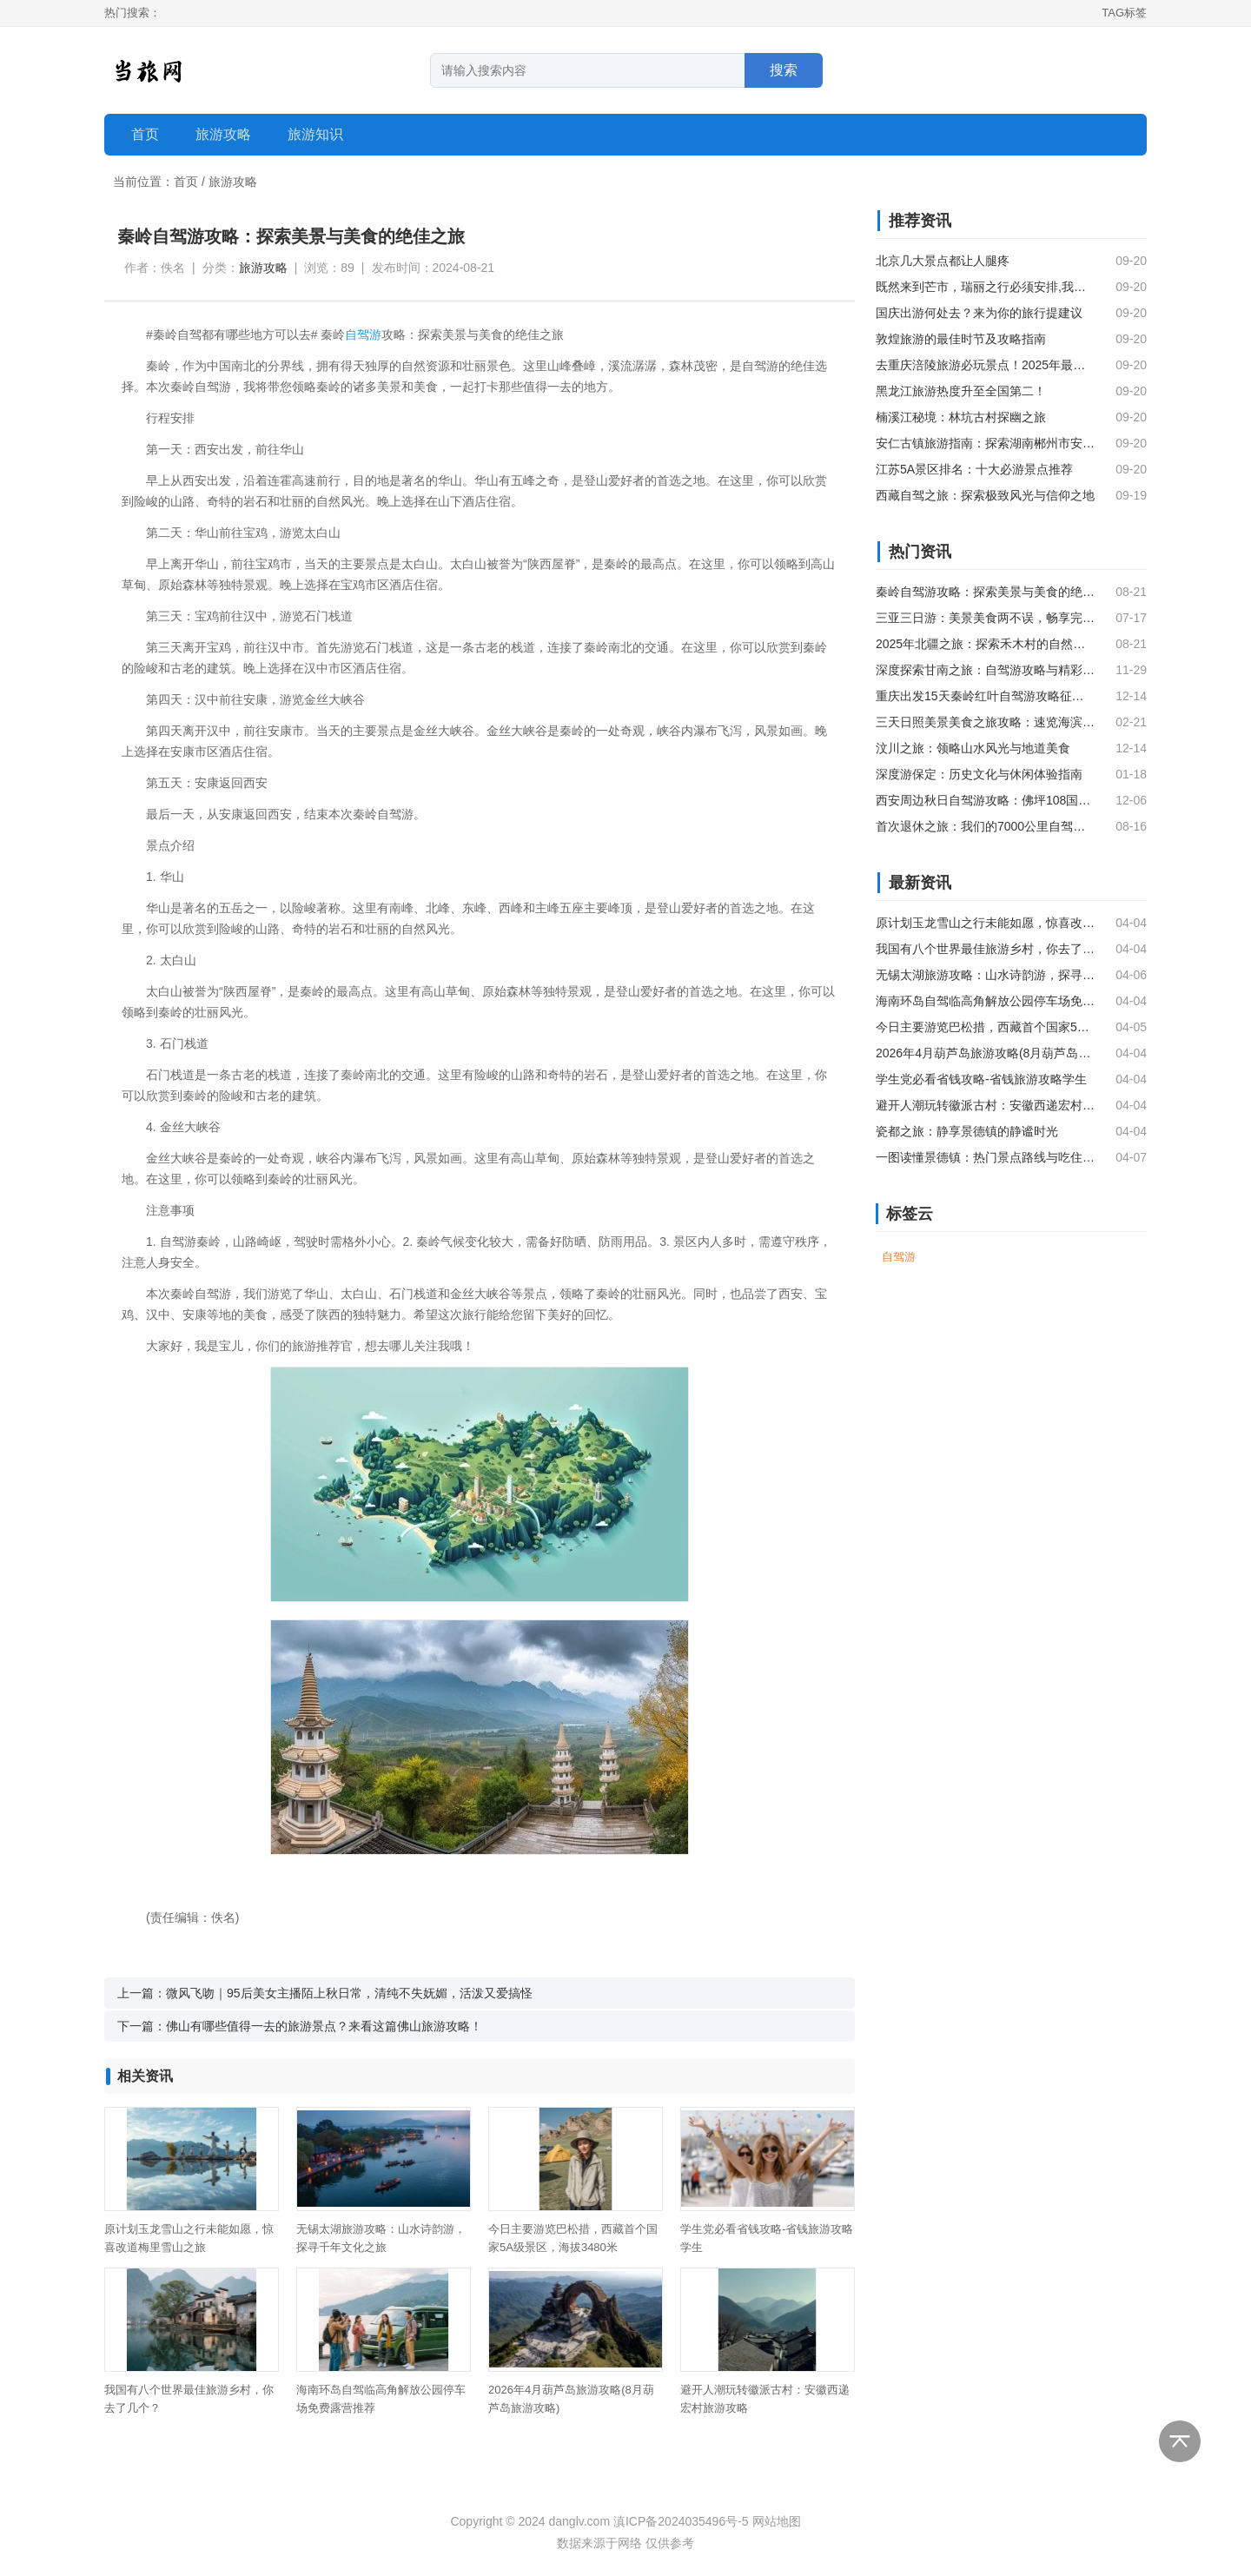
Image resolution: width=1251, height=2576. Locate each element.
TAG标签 (1124, 12)
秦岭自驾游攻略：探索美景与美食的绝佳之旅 (985, 592)
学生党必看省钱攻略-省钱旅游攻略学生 (981, 1079)
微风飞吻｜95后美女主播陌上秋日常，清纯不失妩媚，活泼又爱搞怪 (349, 1993)
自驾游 (363, 334)
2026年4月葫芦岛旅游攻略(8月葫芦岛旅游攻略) (985, 1053)
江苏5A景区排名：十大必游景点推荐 (974, 469)
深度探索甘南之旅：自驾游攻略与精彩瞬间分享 (985, 670)
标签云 (909, 1213)
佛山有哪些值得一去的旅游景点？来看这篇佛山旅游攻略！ (324, 2026)
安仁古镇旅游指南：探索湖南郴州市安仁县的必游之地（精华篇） (985, 443)
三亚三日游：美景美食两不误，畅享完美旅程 (985, 618)
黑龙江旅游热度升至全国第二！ (961, 391)
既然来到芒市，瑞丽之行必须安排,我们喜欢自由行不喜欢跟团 (985, 287)
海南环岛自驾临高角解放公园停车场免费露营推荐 (985, 1001)
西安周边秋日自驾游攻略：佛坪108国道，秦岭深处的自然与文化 (985, 800)
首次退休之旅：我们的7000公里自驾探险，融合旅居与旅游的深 (985, 826)
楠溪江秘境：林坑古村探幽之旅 (961, 417)
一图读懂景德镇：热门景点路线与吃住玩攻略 (985, 1157)
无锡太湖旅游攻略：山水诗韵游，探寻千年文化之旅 (985, 975)
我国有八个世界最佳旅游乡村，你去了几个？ (985, 949)
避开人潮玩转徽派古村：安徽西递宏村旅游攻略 (985, 1105)
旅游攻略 (232, 182)
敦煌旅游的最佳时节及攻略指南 (961, 339)
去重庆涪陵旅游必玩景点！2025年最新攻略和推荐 (985, 365)
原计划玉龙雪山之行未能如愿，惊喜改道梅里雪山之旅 (985, 923)
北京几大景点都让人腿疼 (942, 261)
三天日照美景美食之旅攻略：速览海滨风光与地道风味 (985, 722)
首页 (145, 134)
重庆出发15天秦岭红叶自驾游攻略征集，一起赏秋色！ (985, 696)
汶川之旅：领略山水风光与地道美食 (973, 748)
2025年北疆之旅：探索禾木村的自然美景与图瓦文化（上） (985, 644)
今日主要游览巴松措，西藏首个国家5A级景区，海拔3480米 (985, 1027)
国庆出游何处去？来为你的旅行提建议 (979, 313)
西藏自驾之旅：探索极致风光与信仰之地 (985, 495)
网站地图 (776, 2521)
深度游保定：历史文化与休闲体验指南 (979, 774)
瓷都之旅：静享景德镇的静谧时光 (967, 1131)
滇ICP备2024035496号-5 (681, 2521)
